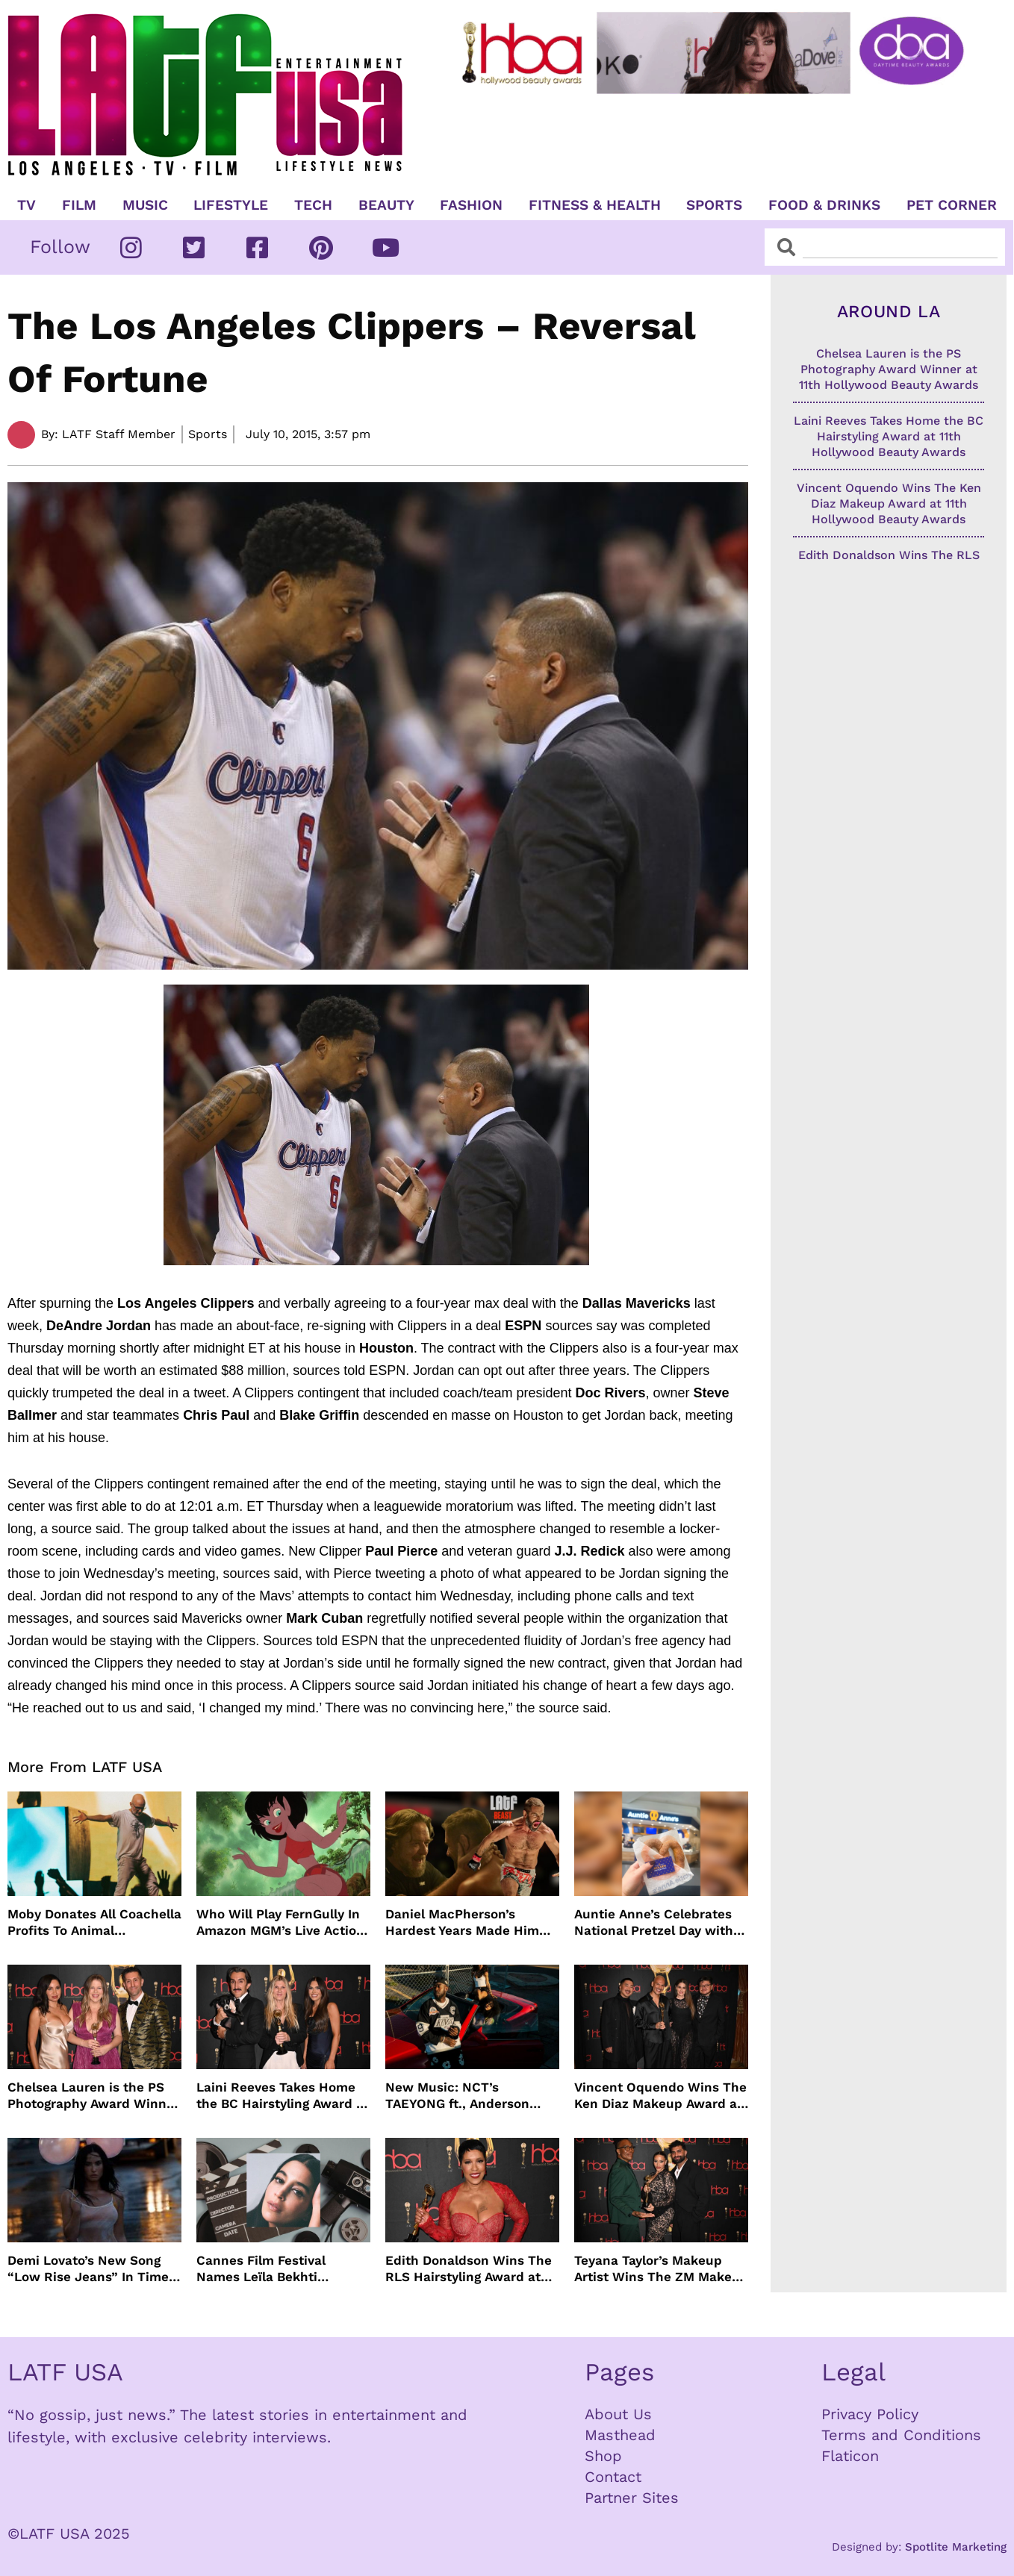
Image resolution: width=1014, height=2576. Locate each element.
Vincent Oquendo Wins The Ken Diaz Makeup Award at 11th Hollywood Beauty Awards (660, 2096)
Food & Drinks (824, 205)
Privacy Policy (869, 2414)
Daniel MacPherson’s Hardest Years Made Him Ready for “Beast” (462, 1922)
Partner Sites (632, 2498)
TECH (313, 205)
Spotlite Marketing (956, 2547)
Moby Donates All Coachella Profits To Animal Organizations (94, 1922)
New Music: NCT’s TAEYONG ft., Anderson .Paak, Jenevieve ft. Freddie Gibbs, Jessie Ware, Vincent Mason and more (472, 2096)
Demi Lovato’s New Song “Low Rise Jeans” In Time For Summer (88, 2269)
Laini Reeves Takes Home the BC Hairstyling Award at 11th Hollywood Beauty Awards (282, 2096)
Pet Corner (951, 205)
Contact (613, 2477)
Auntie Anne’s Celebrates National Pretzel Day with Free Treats (653, 1922)
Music (145, 205)
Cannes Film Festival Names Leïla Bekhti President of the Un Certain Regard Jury (282, 2269)
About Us (618, 2414)
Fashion (471, 205)
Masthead (620, 2435)
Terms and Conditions (901, 2435)
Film (79, 205)
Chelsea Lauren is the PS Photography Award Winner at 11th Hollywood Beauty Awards (93, 2096)
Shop (603, 2456)
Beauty (386, 205)
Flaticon (850, 2456)
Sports (714, 205)
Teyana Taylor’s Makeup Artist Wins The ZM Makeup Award (661, 2269)
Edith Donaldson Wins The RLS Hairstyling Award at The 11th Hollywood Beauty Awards (469, 2269)
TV (26, 205)
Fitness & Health (595, 205)
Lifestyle (230, 205)
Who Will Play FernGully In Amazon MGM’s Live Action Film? (280, 1922)
